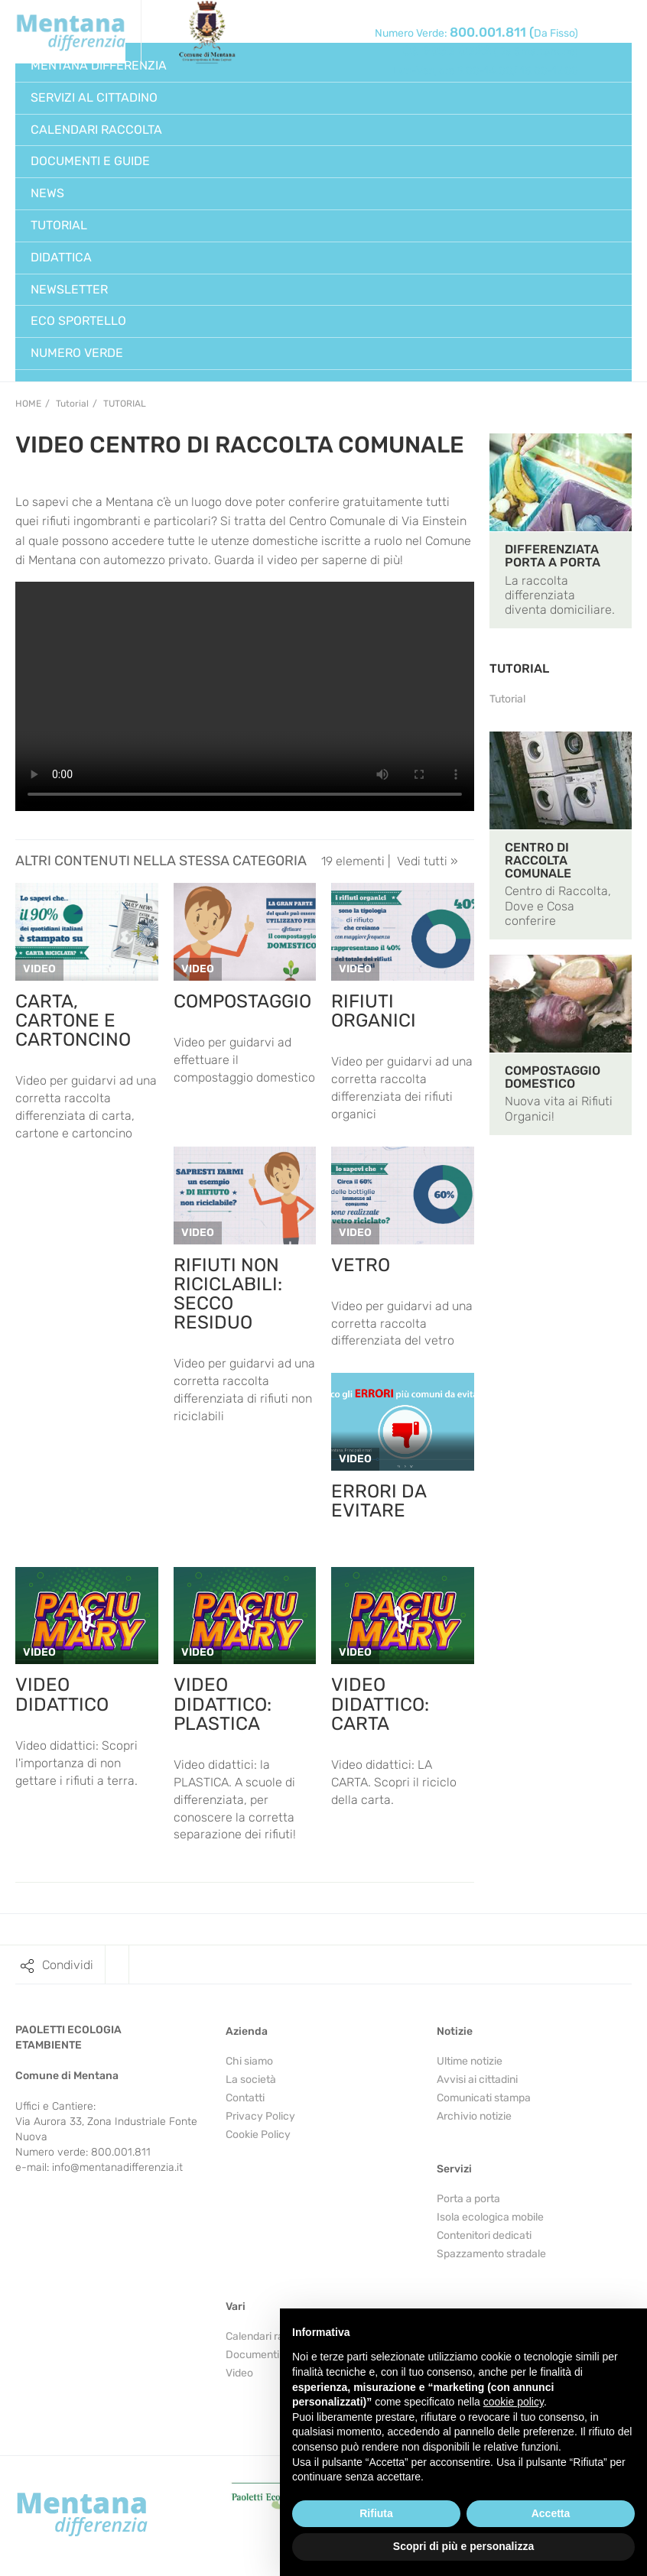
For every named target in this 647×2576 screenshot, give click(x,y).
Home (28, 403)
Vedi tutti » (427, 861)
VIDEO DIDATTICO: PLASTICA (222, 1704)
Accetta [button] (551, 2513)
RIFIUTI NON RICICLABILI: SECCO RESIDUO (228, 1294)
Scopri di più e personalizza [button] (463, 2546)
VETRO (360, 1265)
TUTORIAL (519, 668)
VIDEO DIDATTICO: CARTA (380, 1704)
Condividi (67, 1965)
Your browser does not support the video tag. (244, 696)
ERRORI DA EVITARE (378, 1501)
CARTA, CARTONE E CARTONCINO (73, 1020)
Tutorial (124, 403)
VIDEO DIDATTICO (62, 1694)
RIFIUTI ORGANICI (373, 1011)
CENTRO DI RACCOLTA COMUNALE (538, 860)
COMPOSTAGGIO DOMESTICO (552, 1077)
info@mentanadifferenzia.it (117, 2167)
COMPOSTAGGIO (242, 1001)
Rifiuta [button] (376, 2513)
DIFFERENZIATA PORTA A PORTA (552, 555)
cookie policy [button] (513, 2402)
